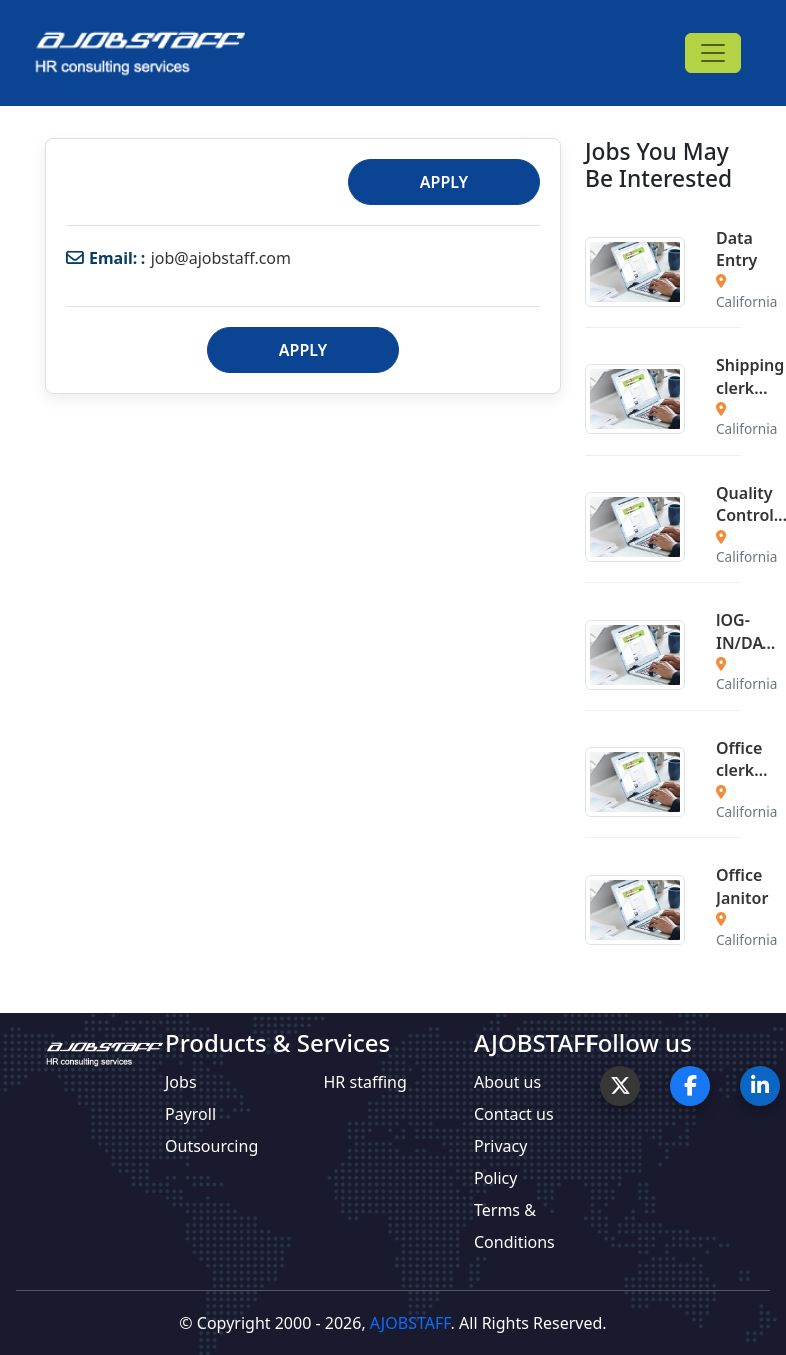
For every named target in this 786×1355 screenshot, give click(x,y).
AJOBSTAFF (410, 1323)
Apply (444, 182)
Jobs (181, 1082)
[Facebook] (690, 1086)
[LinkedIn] (760, 1086)
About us (507, 1082)
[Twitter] (620, 1086)
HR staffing (365, 1082)
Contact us (514, 1114)
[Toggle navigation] (713, 53)
